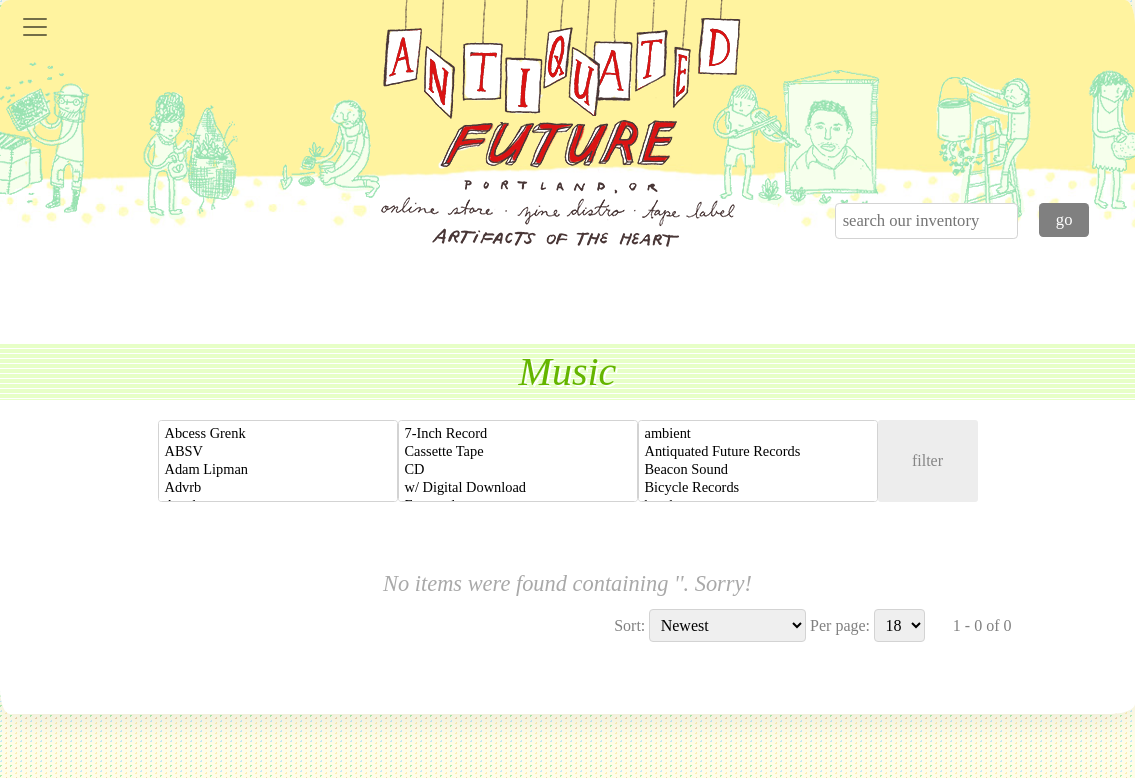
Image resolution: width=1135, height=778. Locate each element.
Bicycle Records (758, 488)
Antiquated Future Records (758, 452)
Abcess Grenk (278, 434)
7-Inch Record (518, 434)
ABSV (278, 452)
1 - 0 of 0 (982, 625)
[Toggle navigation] (35, 27)
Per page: (840, 625)
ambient (758, 434)
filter (927, 460)
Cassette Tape (518, 452)
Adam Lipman (278, 470)
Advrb (278, 488)
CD (518, 470)
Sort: (629, 625)
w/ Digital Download (518, 488)
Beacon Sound (758, 470)
